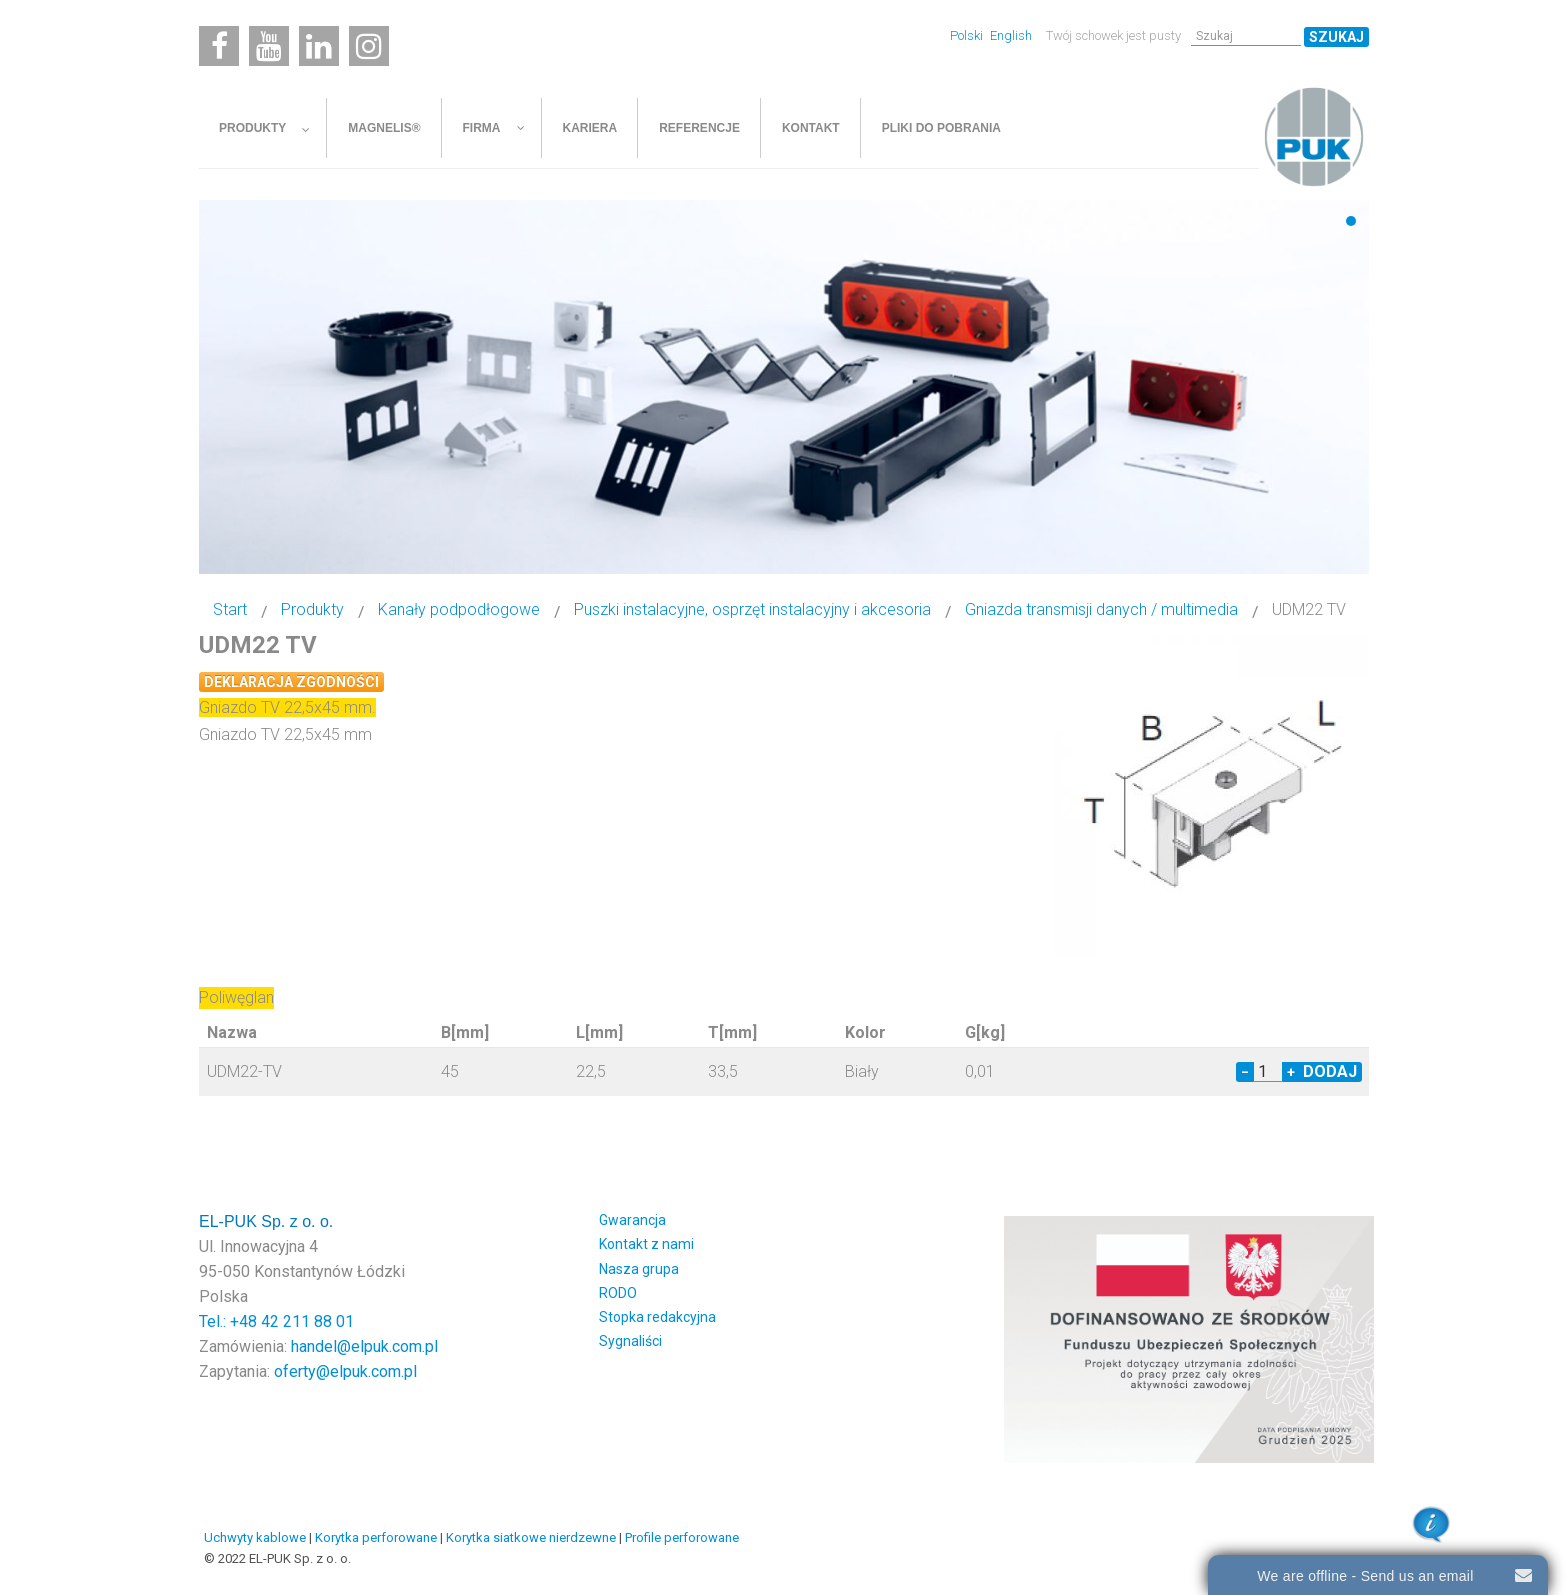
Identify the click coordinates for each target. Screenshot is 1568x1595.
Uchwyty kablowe (255, 1537)
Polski (968, 35)
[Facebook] (219, 46)
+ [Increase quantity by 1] (1291, 1072)
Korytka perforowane (376, 1537)
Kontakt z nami (646, 1244)
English (1011, 35)
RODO (618, 1293)
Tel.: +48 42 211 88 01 (276, 1321)
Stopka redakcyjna (657, 1317)
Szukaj (1336, 37)
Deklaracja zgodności (291, 682)
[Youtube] (269, 46)
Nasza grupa (639, 1269)
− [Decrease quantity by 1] (1245, 1072)
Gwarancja (632, 1220)
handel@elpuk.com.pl (364, 1346)
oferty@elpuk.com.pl (345, 1371)
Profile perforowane (682, 1537)
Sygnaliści (630, 1341)
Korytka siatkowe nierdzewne (531, 1537)
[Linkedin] (319, 46)
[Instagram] (369, 46)
